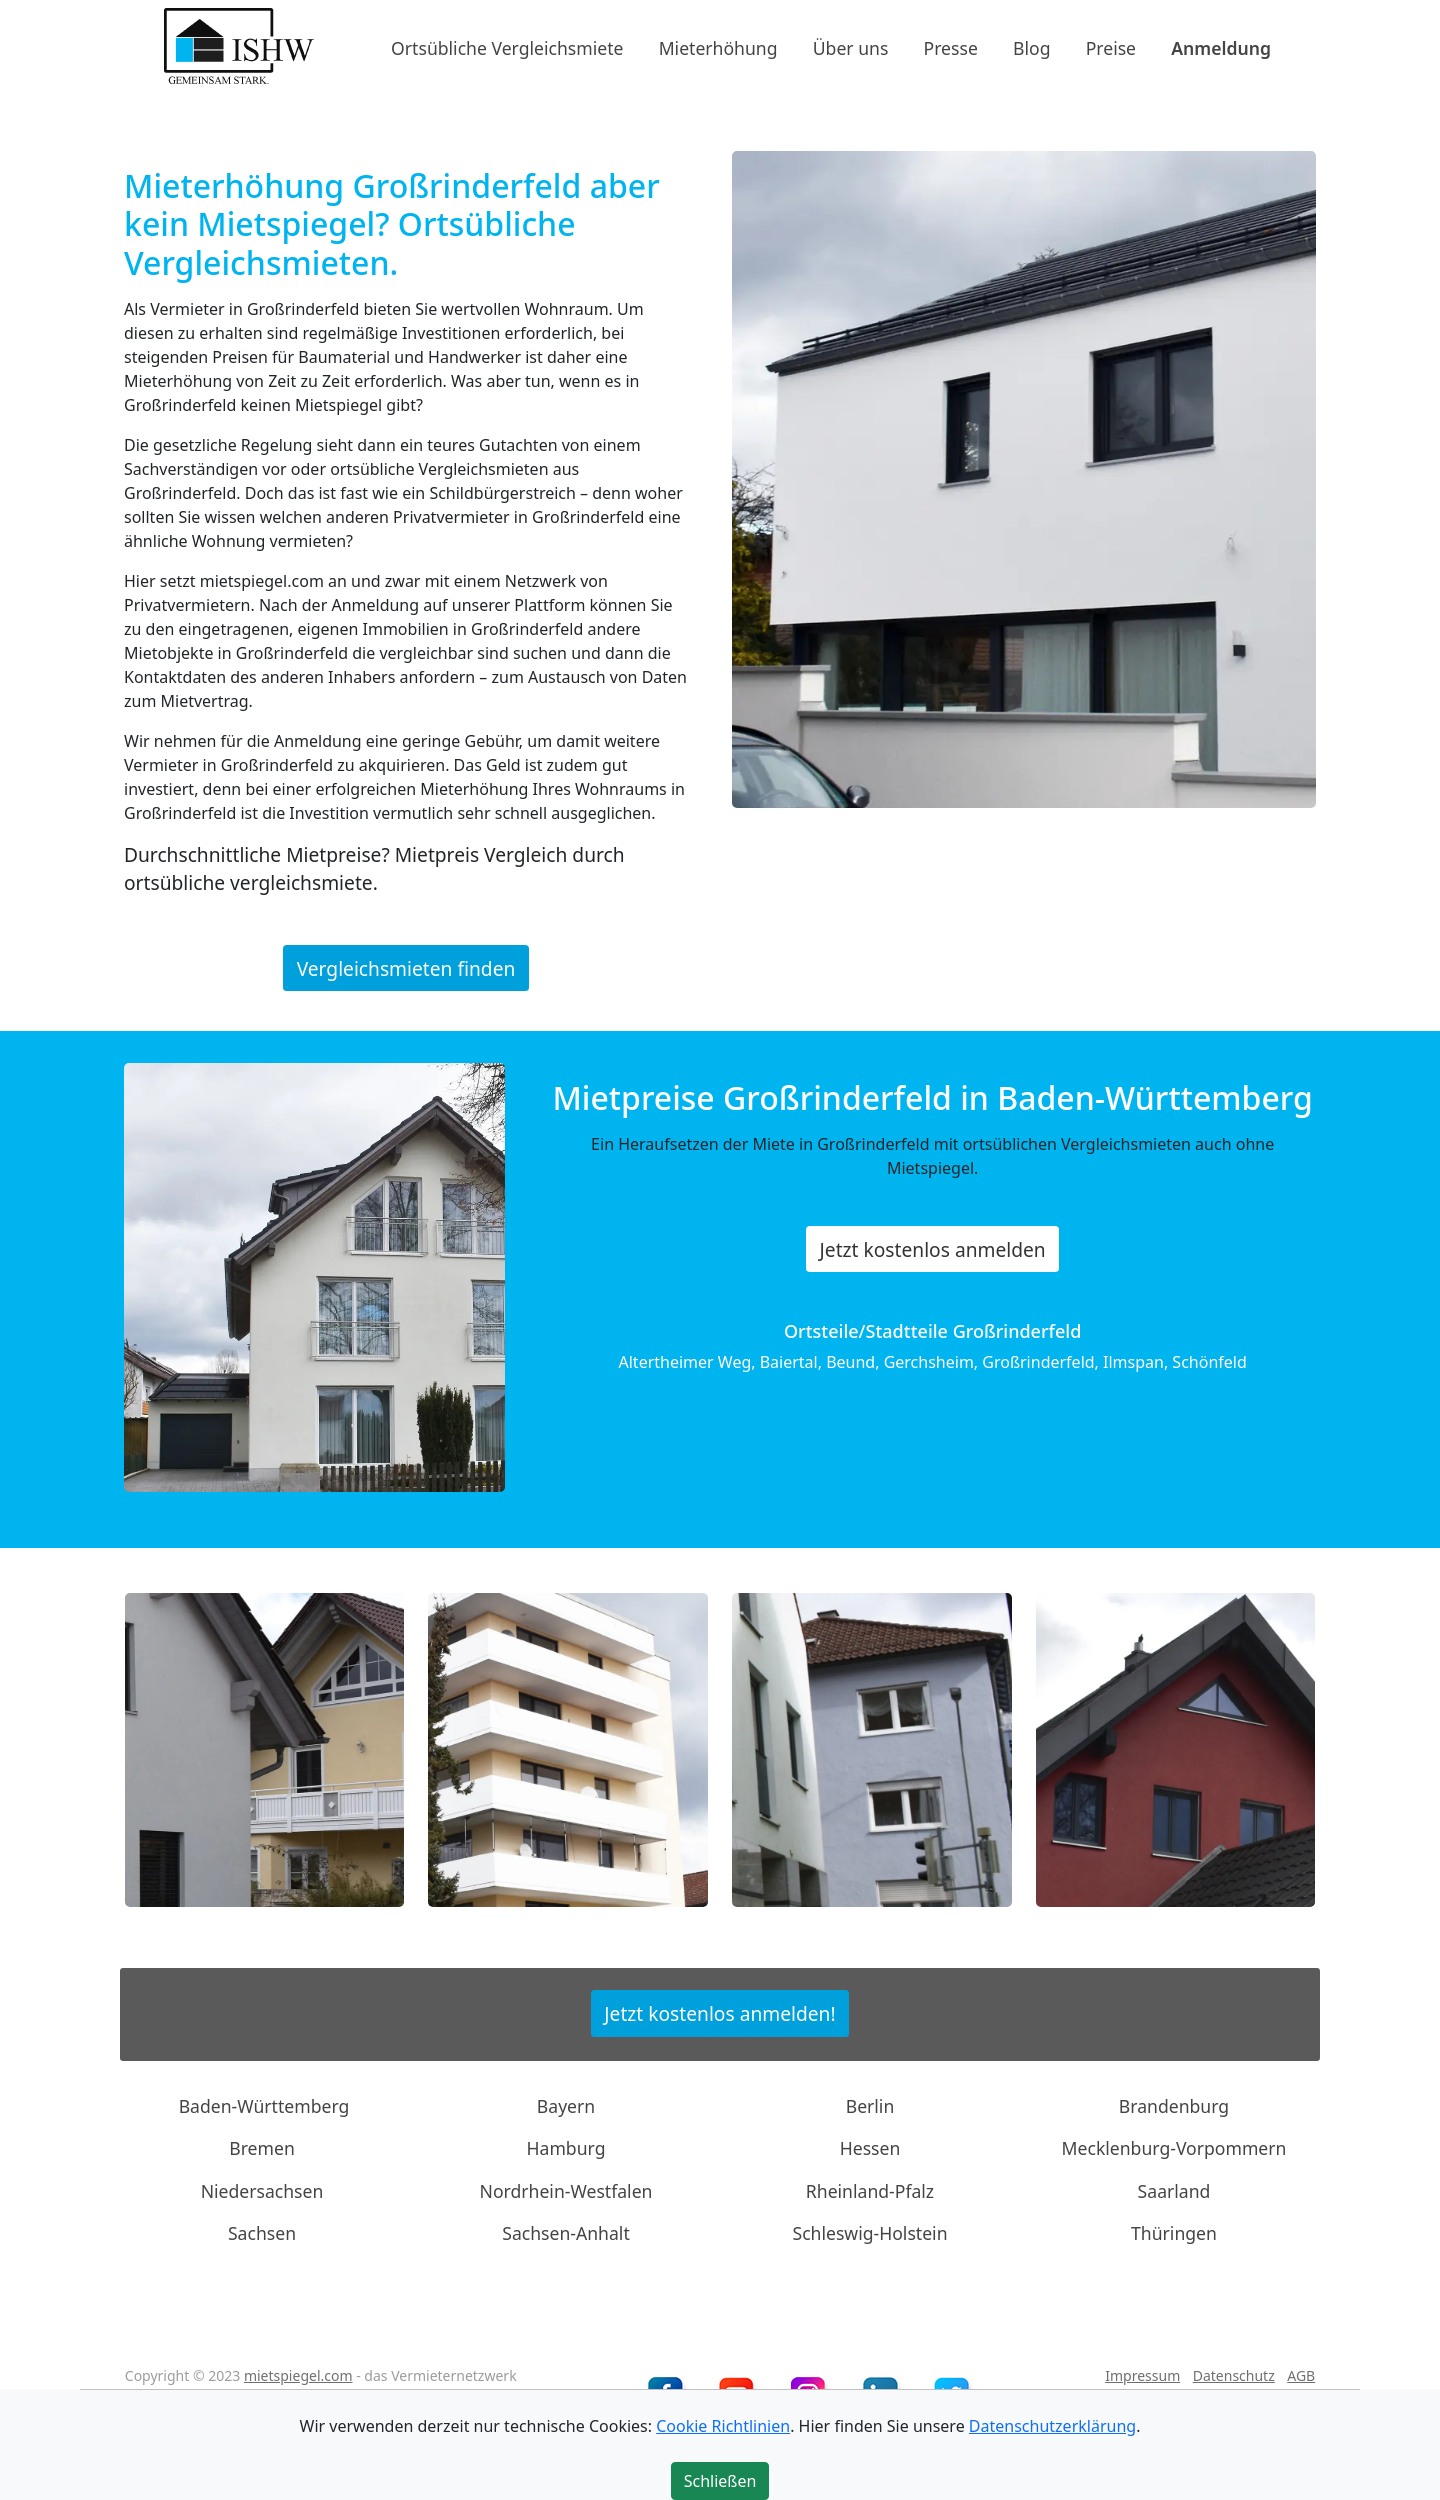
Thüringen (1174, 2233)
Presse (951, 47)
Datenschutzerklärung (1052, 2426)
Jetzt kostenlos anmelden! (719, 2013)
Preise (1111, 47)
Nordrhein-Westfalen (566, 2191)
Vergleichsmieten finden (406, 967)
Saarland (1174, 2191)
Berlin (870, 2106)
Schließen (720, 2481)
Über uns (851, 47)
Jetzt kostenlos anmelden (933, 1249)
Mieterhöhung (718, 47)
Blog (1031, 47)
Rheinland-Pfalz (870, 2191)
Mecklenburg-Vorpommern (1174, 2148)
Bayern (566, 2106)
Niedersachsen (262, 2191)
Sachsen (262, 2233)
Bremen (262, 2148)
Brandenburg (1174, 2106)
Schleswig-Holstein (869, 2233)
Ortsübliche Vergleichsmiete (507, 47)
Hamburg (566, 2148)
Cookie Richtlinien (723, 2426)
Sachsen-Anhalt (566, 2233)
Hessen (870, 2148)
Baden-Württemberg (264, 2106)
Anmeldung (1221, 47)
